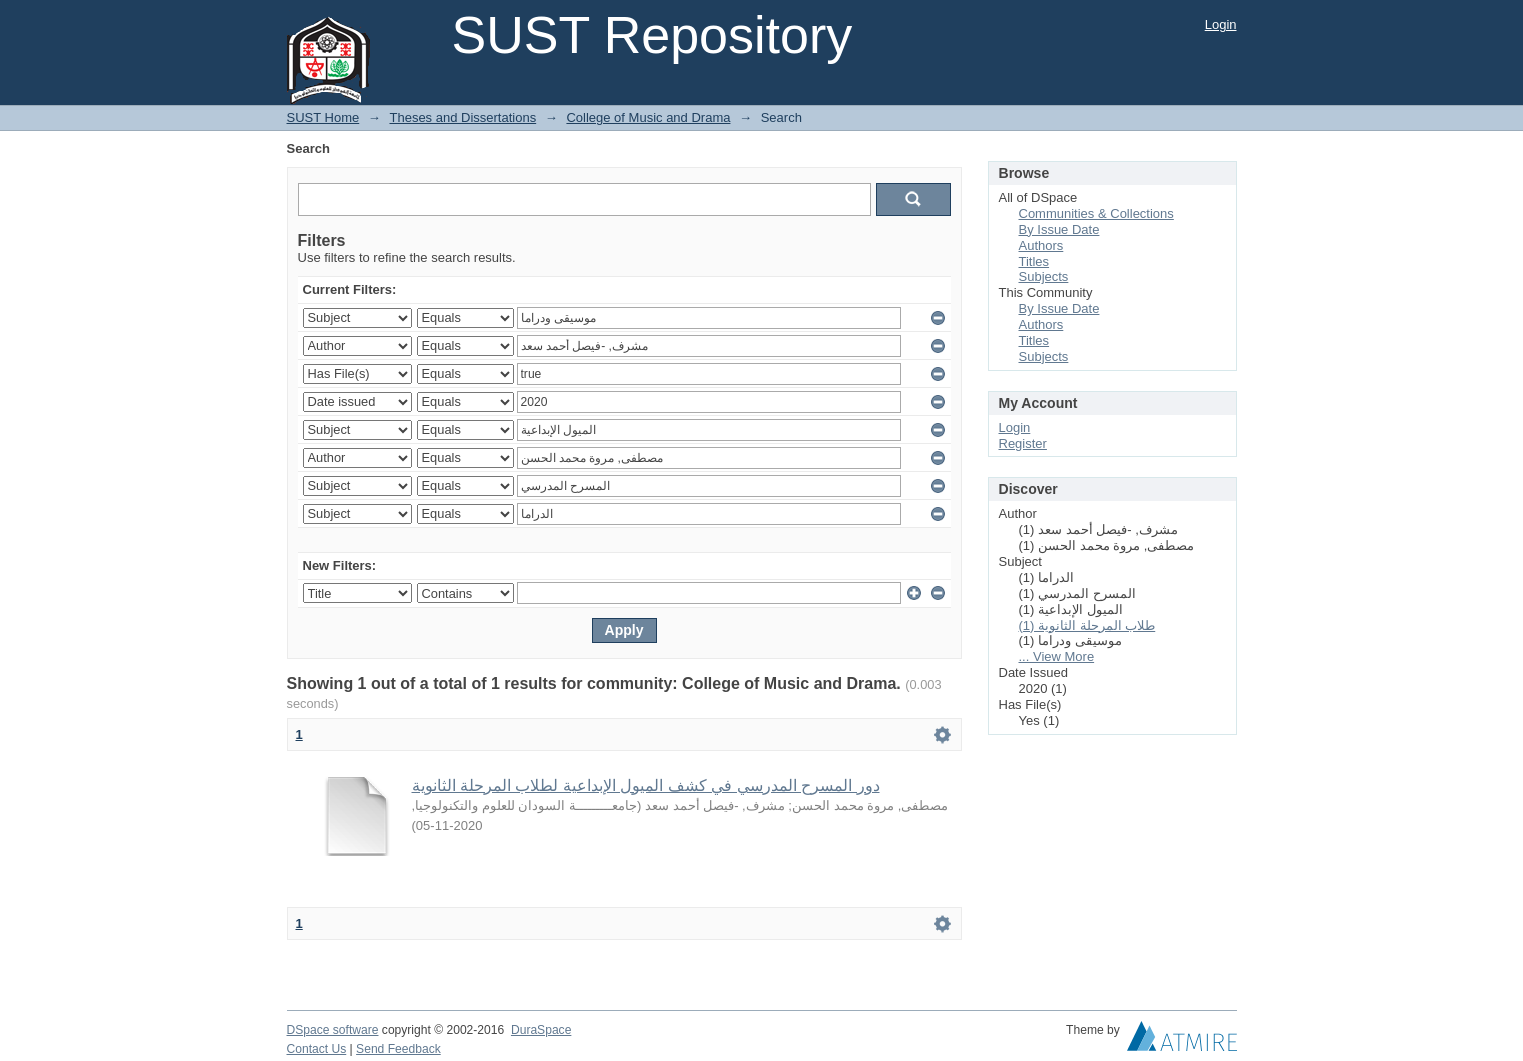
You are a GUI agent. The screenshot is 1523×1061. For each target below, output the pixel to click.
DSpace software (333, 1030)
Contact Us (317, 1049)
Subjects (1044, 276)
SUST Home (323, 117)
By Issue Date (1059, 229)
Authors (1041, 245)
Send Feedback (398, 1049)
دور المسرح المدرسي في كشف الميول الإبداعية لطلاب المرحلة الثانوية (646, 785)
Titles (1034, 261)
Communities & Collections (1096, 213)
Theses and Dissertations (462, 117)
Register (1023, 443)
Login (1221, 24)
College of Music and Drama (648, 117)
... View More (1057, 656)
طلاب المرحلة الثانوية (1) (1087, 625)
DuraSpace (541, 1030)
